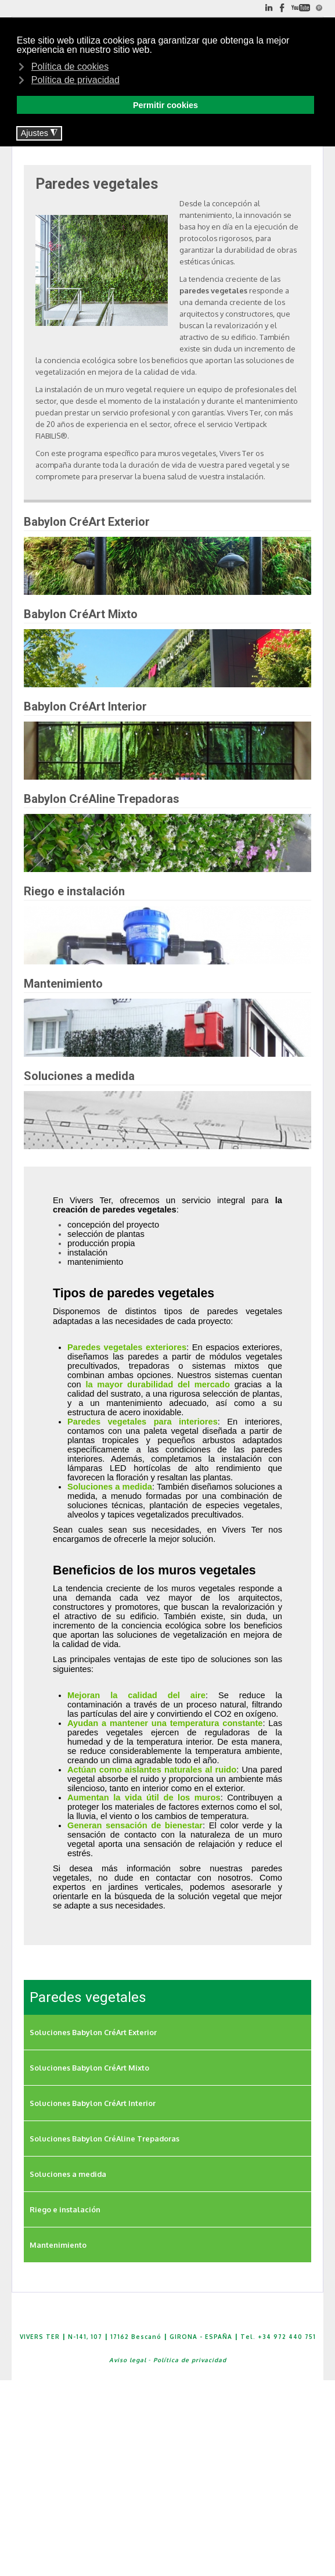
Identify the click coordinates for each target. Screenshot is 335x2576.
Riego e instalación (65, 2209)
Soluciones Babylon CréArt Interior (93, 2103)
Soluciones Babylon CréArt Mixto (89, 2067)
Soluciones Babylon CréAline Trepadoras (104, 2138)
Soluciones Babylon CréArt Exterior (93, 2032)
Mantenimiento (58, 2244)
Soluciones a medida (68, 2174)
